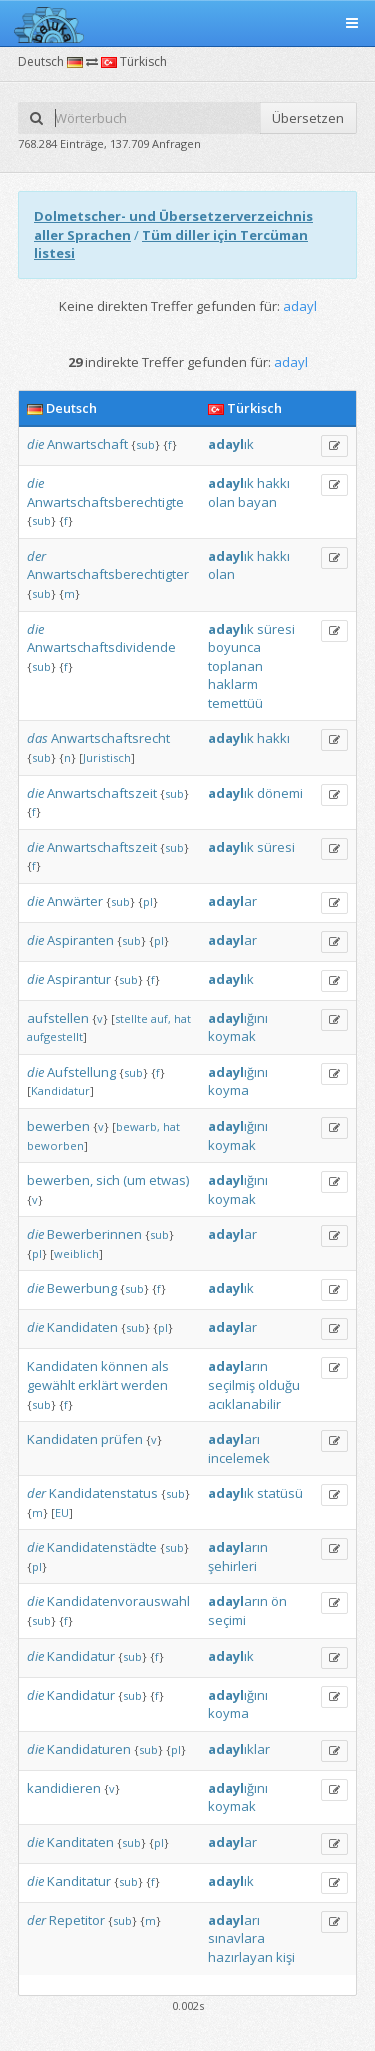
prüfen (122, 1439)
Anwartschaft (87, 444)
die (35, 444)
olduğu (279, 1385)
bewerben (58, 1126)
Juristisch (107, 757)
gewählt (51, 1385)
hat (182, 1018)
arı (234, 1439)
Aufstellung (81, 1072)
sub (145, 444)
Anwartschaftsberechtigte (105, 502)
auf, (161, 1018)
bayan (257, 502)
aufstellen (58, 1018)
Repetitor (77, 1920)
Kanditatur (79, 1881)
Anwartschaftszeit (102, 793)
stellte (131, 1018)
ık (231, 444)
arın (238, 1366)
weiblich (76, 1253)
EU (62, 1512)
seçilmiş (231, 1385)
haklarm (233, 684)
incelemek (239, 1458)
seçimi (227, 1620)
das (37, 738)
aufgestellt (55, 1036)
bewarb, (138, 1126)
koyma (228, 1090)
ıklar (239, 1749)
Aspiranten (80, 940)
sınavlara (236, 1938)
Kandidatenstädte (102, 1547)
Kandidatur (60, 1090)
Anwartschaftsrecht (110, 738)
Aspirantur (79, 979)
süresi (276, 629)
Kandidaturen (89, 1749)
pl (148, 901)
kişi (285, 1957)
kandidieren (64, 1788)
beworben (55, 1145)
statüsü (280, 1493)
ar (232, 901)
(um (134, 1180)
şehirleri (232, 1566)
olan (221, 502)
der (36, 556)
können (124, 1366)
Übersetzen (308, 118)
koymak (232, 1036)
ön (279, 1601)
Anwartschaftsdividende (101, 647)
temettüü (235, 703)
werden (144, 1385)
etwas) (169, 1180)
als (160, 1366)
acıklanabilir (244, 1404)
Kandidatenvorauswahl (118, 1601)
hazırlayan (240, 1957)
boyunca (234, 647)
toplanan (235, 666)
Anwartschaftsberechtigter (108, 574)
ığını (238, 1018)
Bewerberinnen (94, 1234)
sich (108, 1180)
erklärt (98, 1385)
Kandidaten (82, 1327)
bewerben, (60, 1180)
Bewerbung (82, 1288)
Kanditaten (80, 1842)
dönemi (280, 793)
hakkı (273, 483)
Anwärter (75, 901)
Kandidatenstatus (103, 1493)
